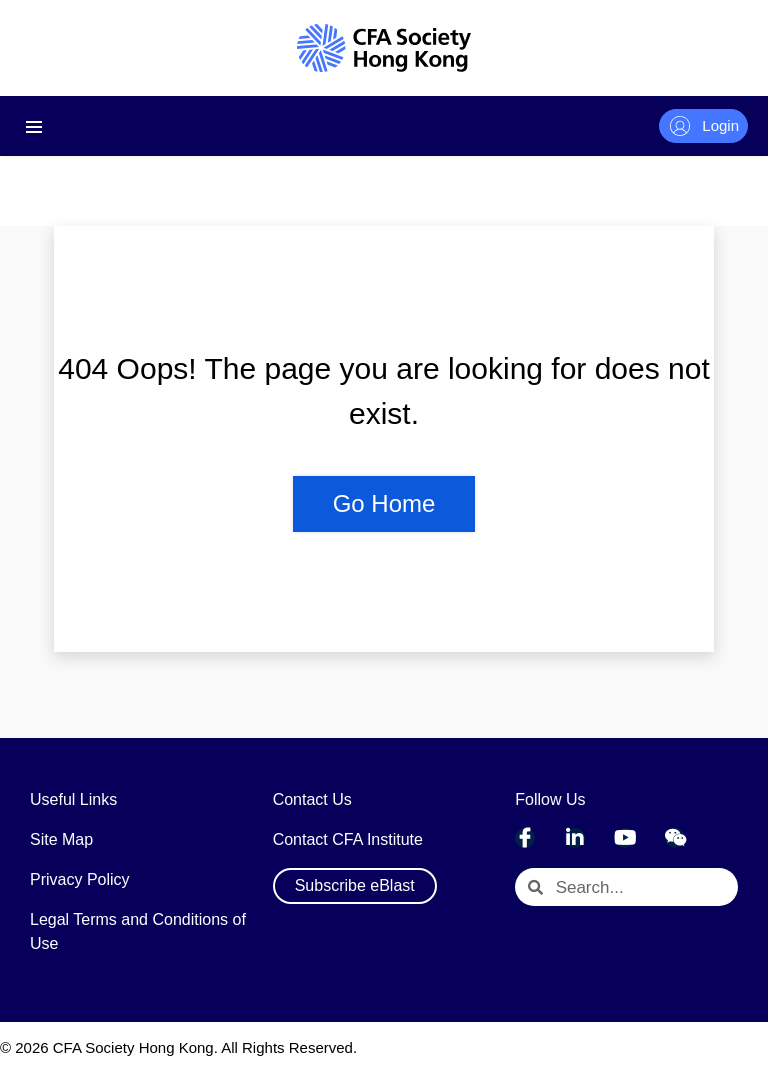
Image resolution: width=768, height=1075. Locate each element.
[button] (355, 886)
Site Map (61, 839)
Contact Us (312, 799)
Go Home (384, 503)
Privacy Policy (80, 879)
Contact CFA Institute (348, 839)
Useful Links (73, 799)
